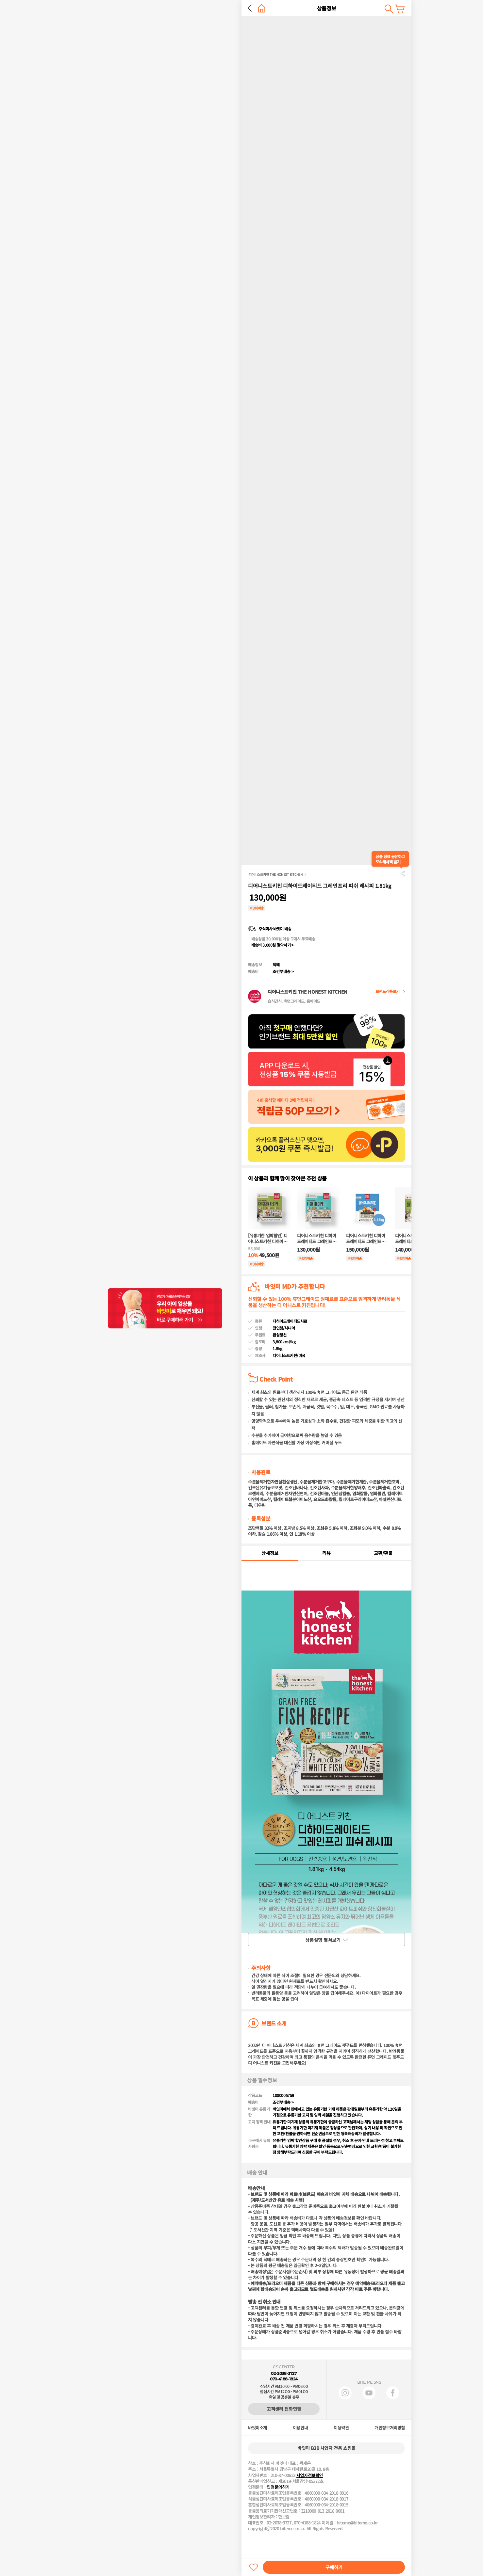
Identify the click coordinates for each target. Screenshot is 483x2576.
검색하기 (388, 8)
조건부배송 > (283, 971)
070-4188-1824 (284, 2378)
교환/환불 (383, 1553)
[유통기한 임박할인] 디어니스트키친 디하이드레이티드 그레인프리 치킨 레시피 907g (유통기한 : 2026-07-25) (268, 1238)
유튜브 (368, 2392)
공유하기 (402, 873)
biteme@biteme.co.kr (357, 2523)
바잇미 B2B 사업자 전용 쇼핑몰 (326, 2448)
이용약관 (341, 2428)
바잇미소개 (257, 2428)
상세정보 (269, 1553)
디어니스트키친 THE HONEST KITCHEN (276, 874)
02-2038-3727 (283, 2373)
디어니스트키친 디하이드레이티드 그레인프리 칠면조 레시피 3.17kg (366, 1238)
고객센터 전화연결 (284, 2409)
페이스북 (392, 2392)
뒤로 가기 (250, 8)
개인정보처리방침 (390, 2428)
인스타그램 (345, 2392)
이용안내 (300, 2428)
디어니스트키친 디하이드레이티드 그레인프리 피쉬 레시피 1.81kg (317, 1238)
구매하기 (333, 2567)
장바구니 (399, 8)
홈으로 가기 (261, 8)
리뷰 (326, 1553)
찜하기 (253, 2567)
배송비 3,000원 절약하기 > (272, 945)
